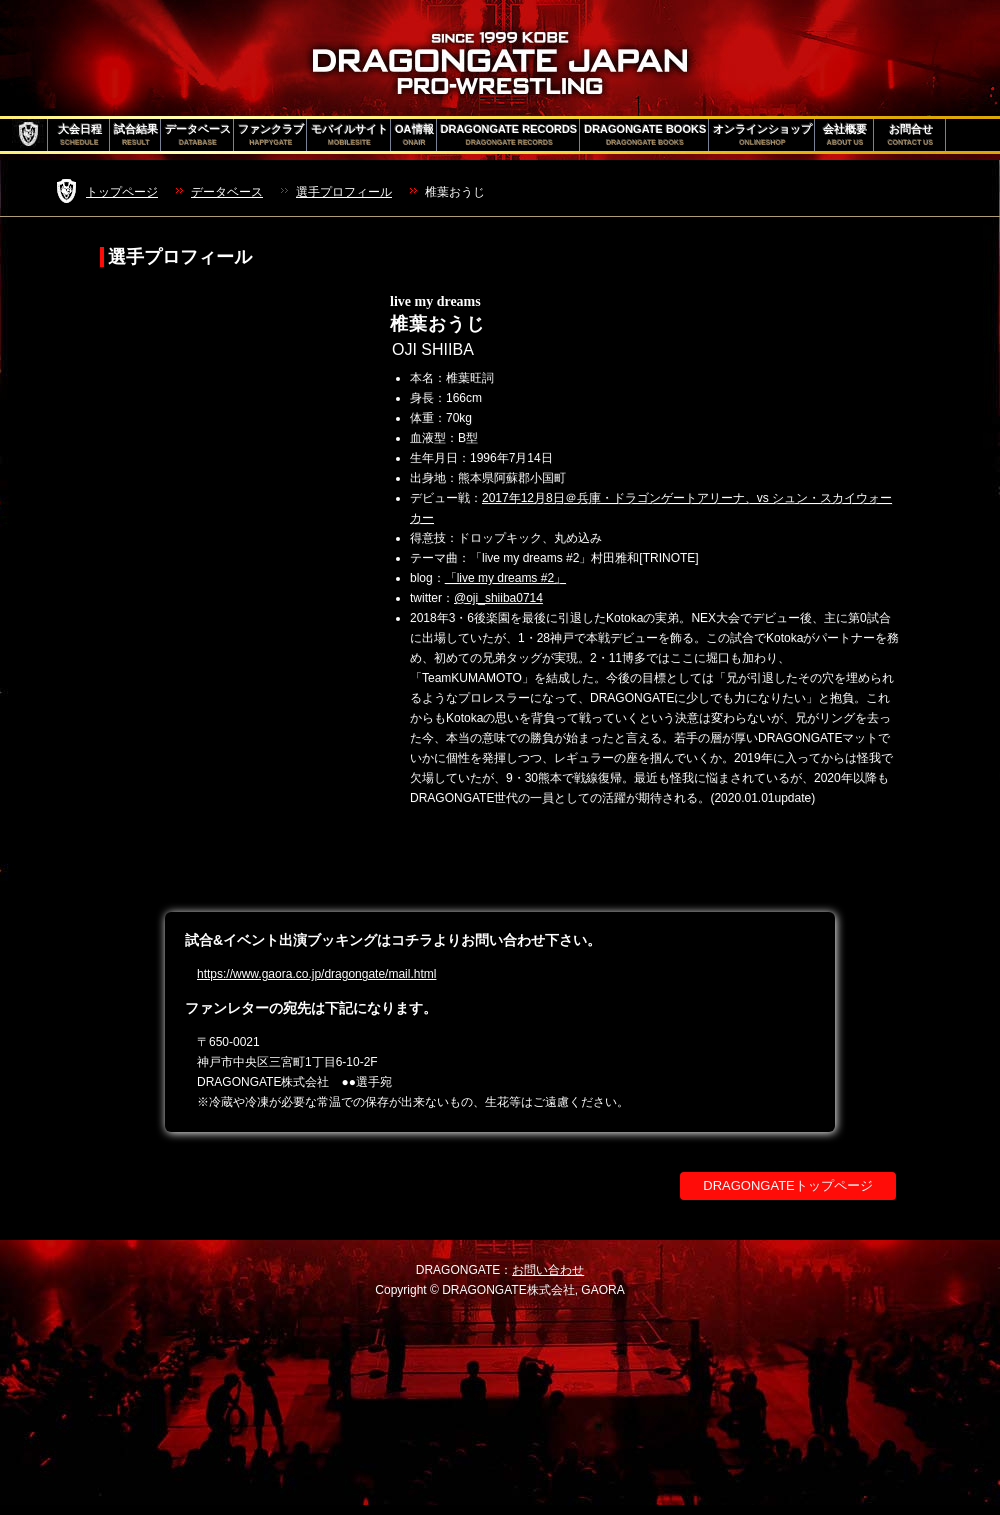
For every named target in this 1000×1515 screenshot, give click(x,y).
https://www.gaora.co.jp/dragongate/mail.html (316, 974)
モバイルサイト (349, 135)
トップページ (122, 192)
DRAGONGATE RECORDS (509, 135)
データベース (198, 135)
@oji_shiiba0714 (498, 598)
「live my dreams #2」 (505, 578)
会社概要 (845, 135)
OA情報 (414, 135)
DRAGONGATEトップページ (788, 1185)
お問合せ (910, 135)
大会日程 (80, 135)
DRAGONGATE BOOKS (645, 135)
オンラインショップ (762, 135)
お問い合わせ (548, 1270)
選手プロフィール (344, 192)
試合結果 (136, 135)
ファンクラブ (271, 135)
